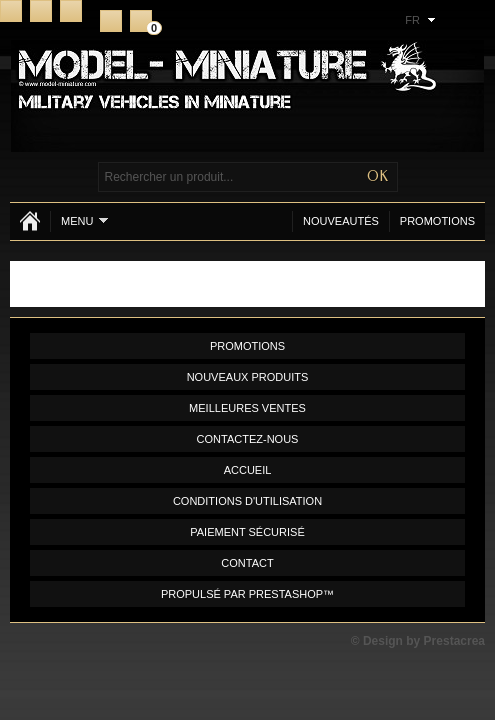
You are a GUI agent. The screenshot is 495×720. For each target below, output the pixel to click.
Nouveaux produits (248, 377)
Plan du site (71, 11)
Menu (84, 220)
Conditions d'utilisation (247, 501)
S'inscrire (111, 21)
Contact (41, 11)
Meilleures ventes (247, 408)
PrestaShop (286, 594)
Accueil (11, 11)
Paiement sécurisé (247, 532)
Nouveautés (341, 221)
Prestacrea (454, 641)
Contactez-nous (248, 439)
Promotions (437, 221)
